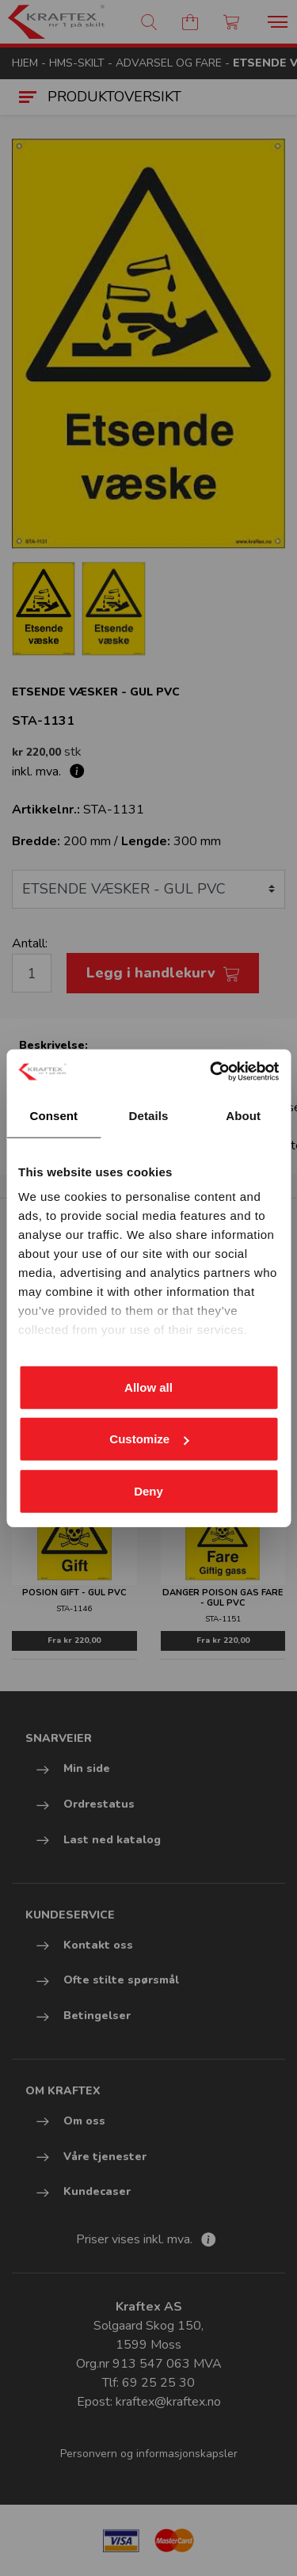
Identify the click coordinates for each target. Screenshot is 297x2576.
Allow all (148, 1386)
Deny (148, 1490)
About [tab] (243, 1115)
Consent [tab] (53, 1115)
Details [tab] (149, 1115)
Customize (148, 1439)
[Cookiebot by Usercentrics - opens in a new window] (211, 1071)
